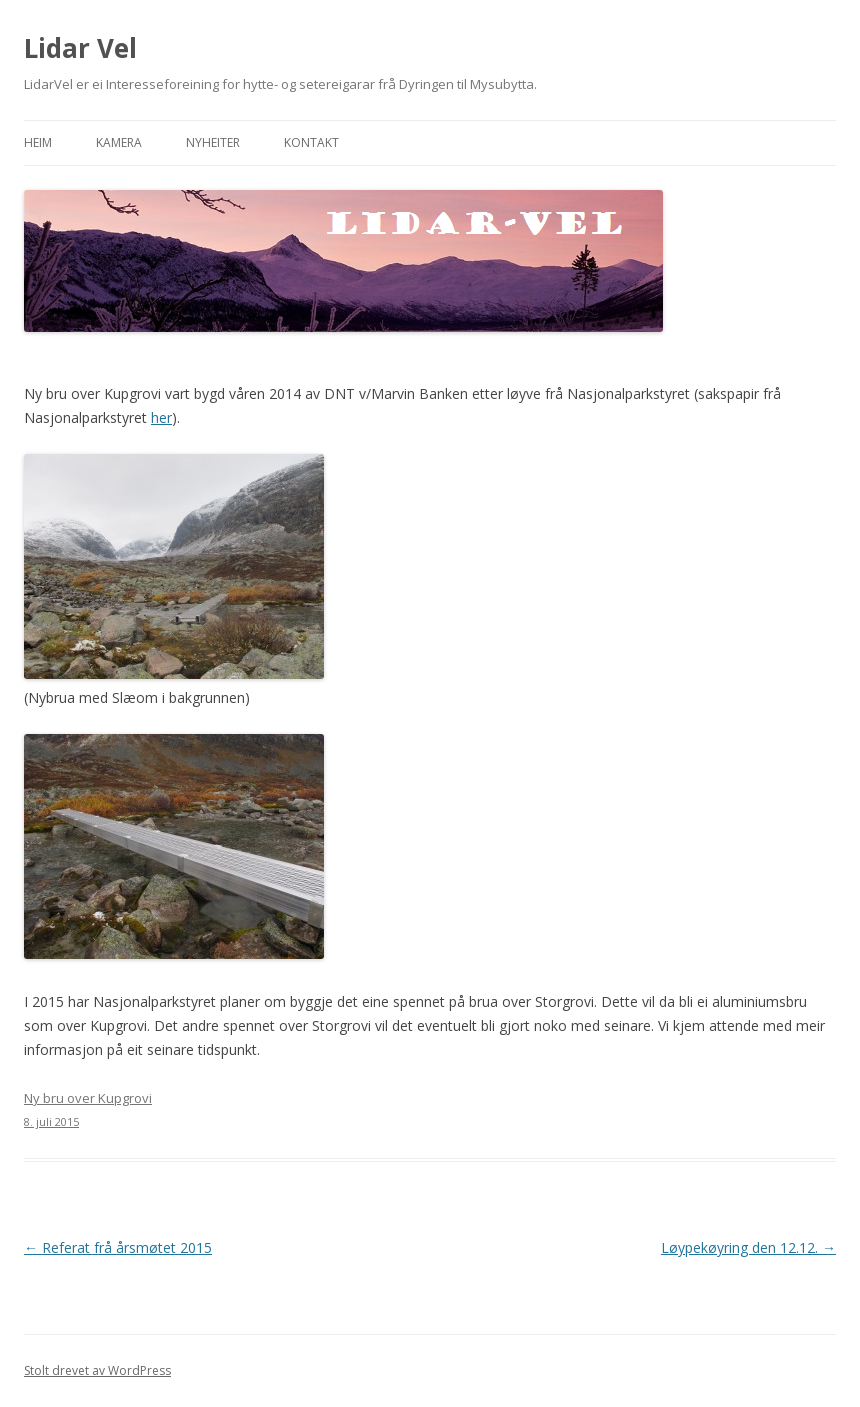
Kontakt (311, 142)
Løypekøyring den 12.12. (748, 1247)
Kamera (119, 142)
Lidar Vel (80, 48)
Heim (38, 142)
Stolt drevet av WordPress (97, 1370)
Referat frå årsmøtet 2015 (118, 1247)
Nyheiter (213, 142)
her (161, 417)
